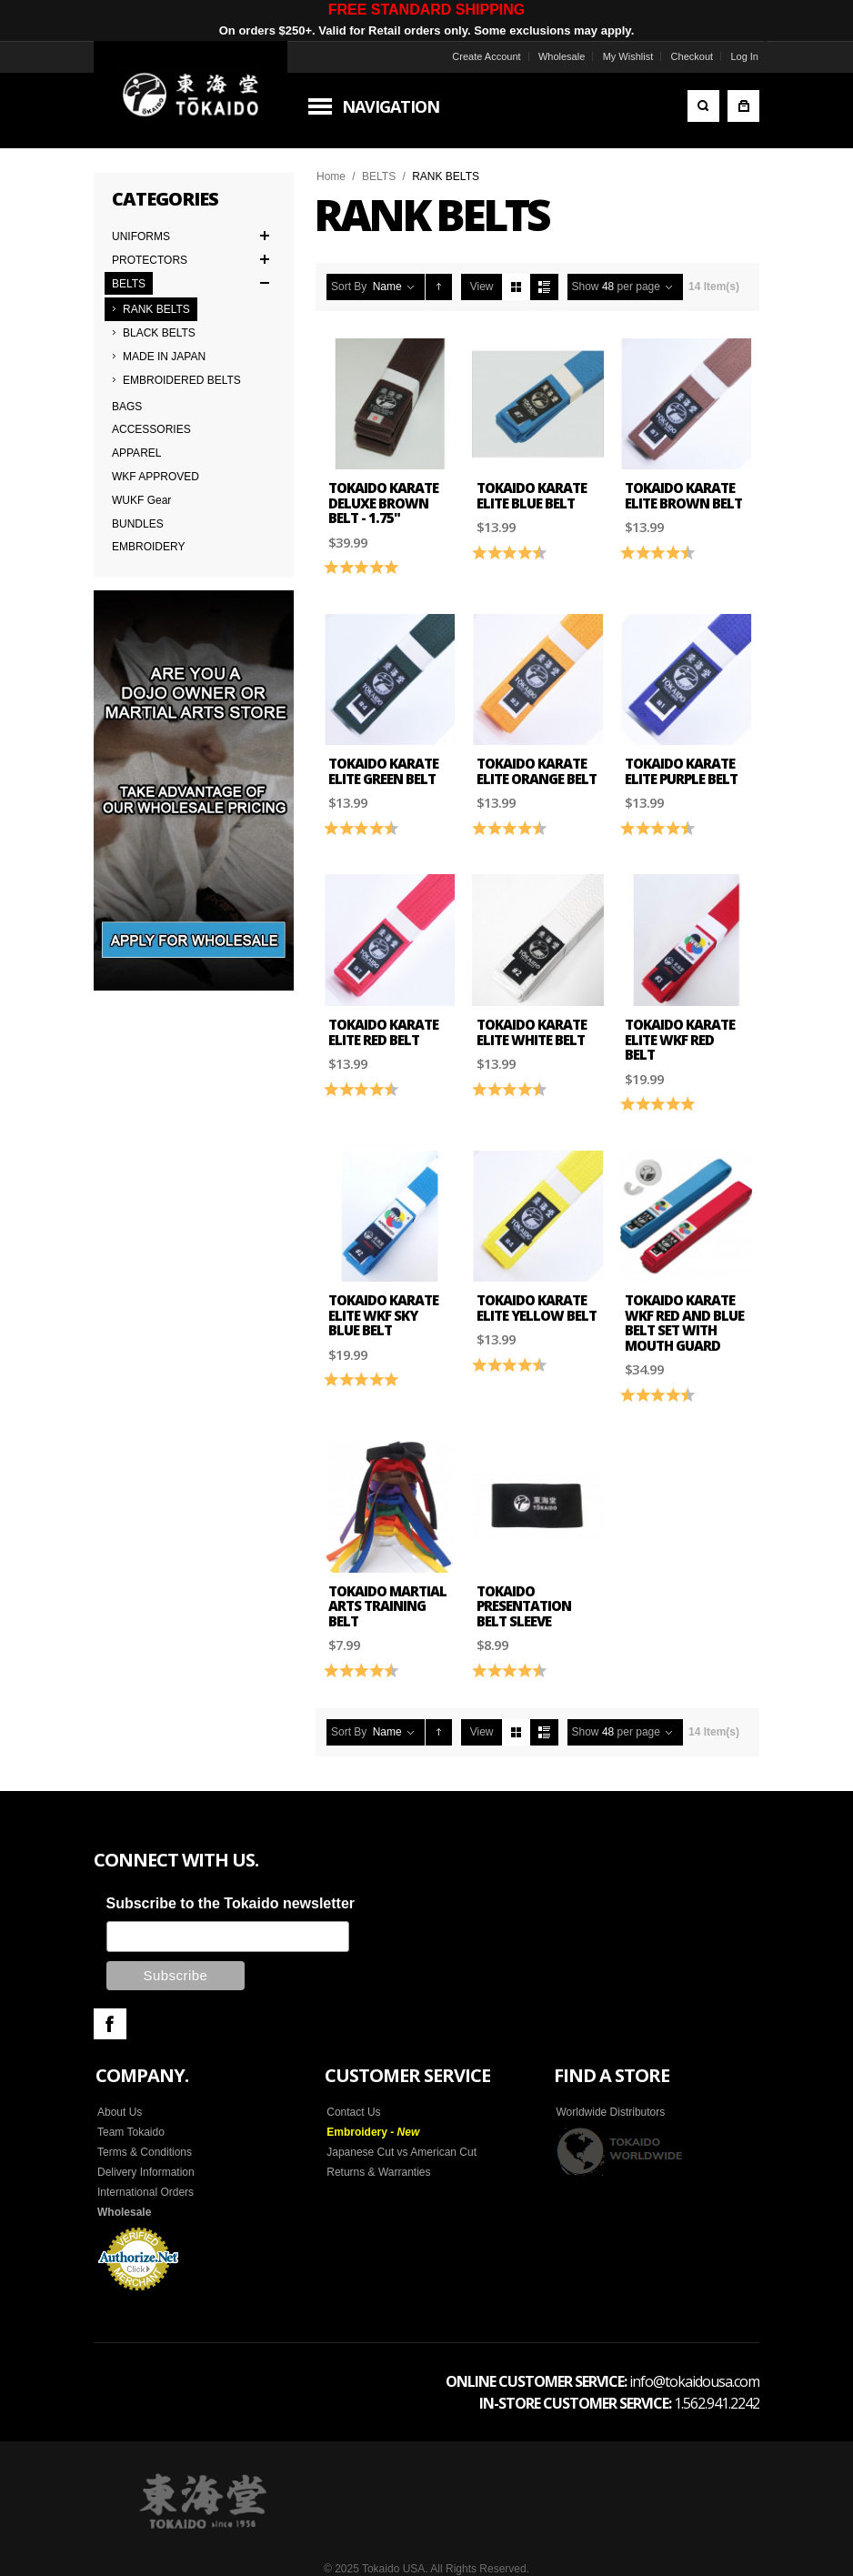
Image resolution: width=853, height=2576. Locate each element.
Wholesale (561, 56)
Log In (744, 56)
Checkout (692, 56)
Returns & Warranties (378, 2172)
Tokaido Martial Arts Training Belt (387, 1606)
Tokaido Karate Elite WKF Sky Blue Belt (383, 1315)
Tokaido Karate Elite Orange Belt (537, 771)
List (544, 287)
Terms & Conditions (144, 2152)
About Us (119, 2112)
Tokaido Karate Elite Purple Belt (681, 771)
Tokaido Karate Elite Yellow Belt (537, 1307)
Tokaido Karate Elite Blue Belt (532, 495)
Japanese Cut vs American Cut (401, 2152)
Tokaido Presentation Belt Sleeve (524, 1606)
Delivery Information (146, 2172)
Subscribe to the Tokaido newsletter (231, 1903)
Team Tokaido (131, 2132)
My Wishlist (628, 56)
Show (585, 286)
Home (331, 176)
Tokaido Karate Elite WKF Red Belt (680, 1039)
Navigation (390, 106)
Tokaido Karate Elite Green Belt (383, 771)
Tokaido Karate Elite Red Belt (383, 1032)
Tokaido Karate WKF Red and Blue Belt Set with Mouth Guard (684, 1322)
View (482, 286)
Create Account (486, 56)
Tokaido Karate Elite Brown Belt (683, 495)
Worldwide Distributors (610, 2112)
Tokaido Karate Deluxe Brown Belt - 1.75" (383, 502)
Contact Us (353, 2112)
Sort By (348, 286)
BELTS (379, 176)
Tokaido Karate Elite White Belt (532, 1032)
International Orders (145, 2192)
